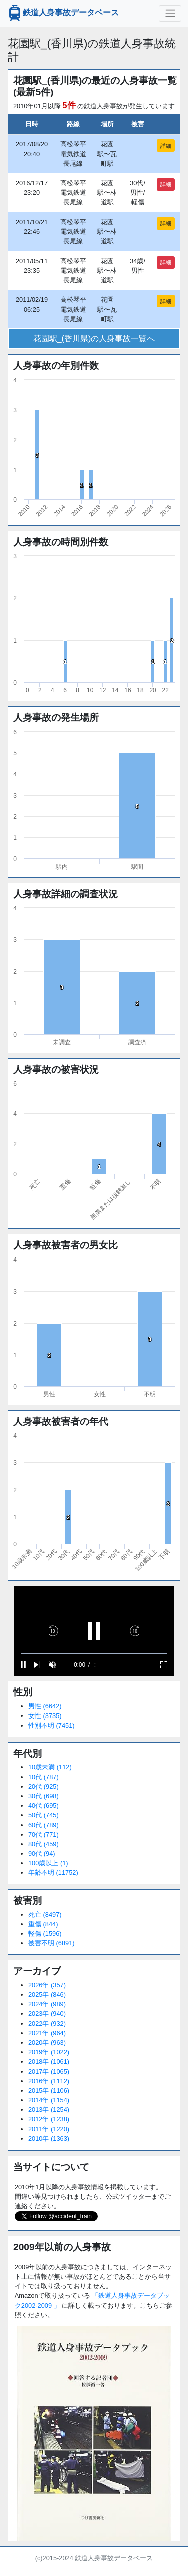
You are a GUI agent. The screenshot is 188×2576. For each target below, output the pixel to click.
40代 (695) (43, 1805)
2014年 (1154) (48, 2100)
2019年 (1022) (48, 2052)
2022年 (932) (47, 2023)
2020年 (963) (47, 2042)
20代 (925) (43, 1786)
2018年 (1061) (48, 2061)
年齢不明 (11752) (53, 1872)
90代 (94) (41, 1853)
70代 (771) (43, 1834)
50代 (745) (43, 1815)
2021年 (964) (47, 2033)
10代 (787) (43, 1777)
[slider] (94, 1653)
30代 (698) (43, 1796)
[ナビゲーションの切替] (170, 13)
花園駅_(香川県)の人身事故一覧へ (94, 338)
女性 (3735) (45, 1716)
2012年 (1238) (48, 2119)
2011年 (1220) (48, 2129)
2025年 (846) (47, 1994)
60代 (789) (43, 1825)
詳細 (165, 146)
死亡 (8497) (45, 1914)
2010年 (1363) (48, 2138)
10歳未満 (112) (50, 1767)
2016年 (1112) (48, 2081)
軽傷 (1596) (45, 1933)
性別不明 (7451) (51, 1725)
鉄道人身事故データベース (63, 13)
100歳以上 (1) (48, 1863)
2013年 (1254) (48, 2109)
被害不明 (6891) (51, 1943)
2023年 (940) (47, 2013)
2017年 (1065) (48, 2071)
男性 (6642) (45, 1706)
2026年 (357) (47, 1985)
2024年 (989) (47, 2004)
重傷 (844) (43, 1924)
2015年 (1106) (48, 2090)
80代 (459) (43, 1844)
